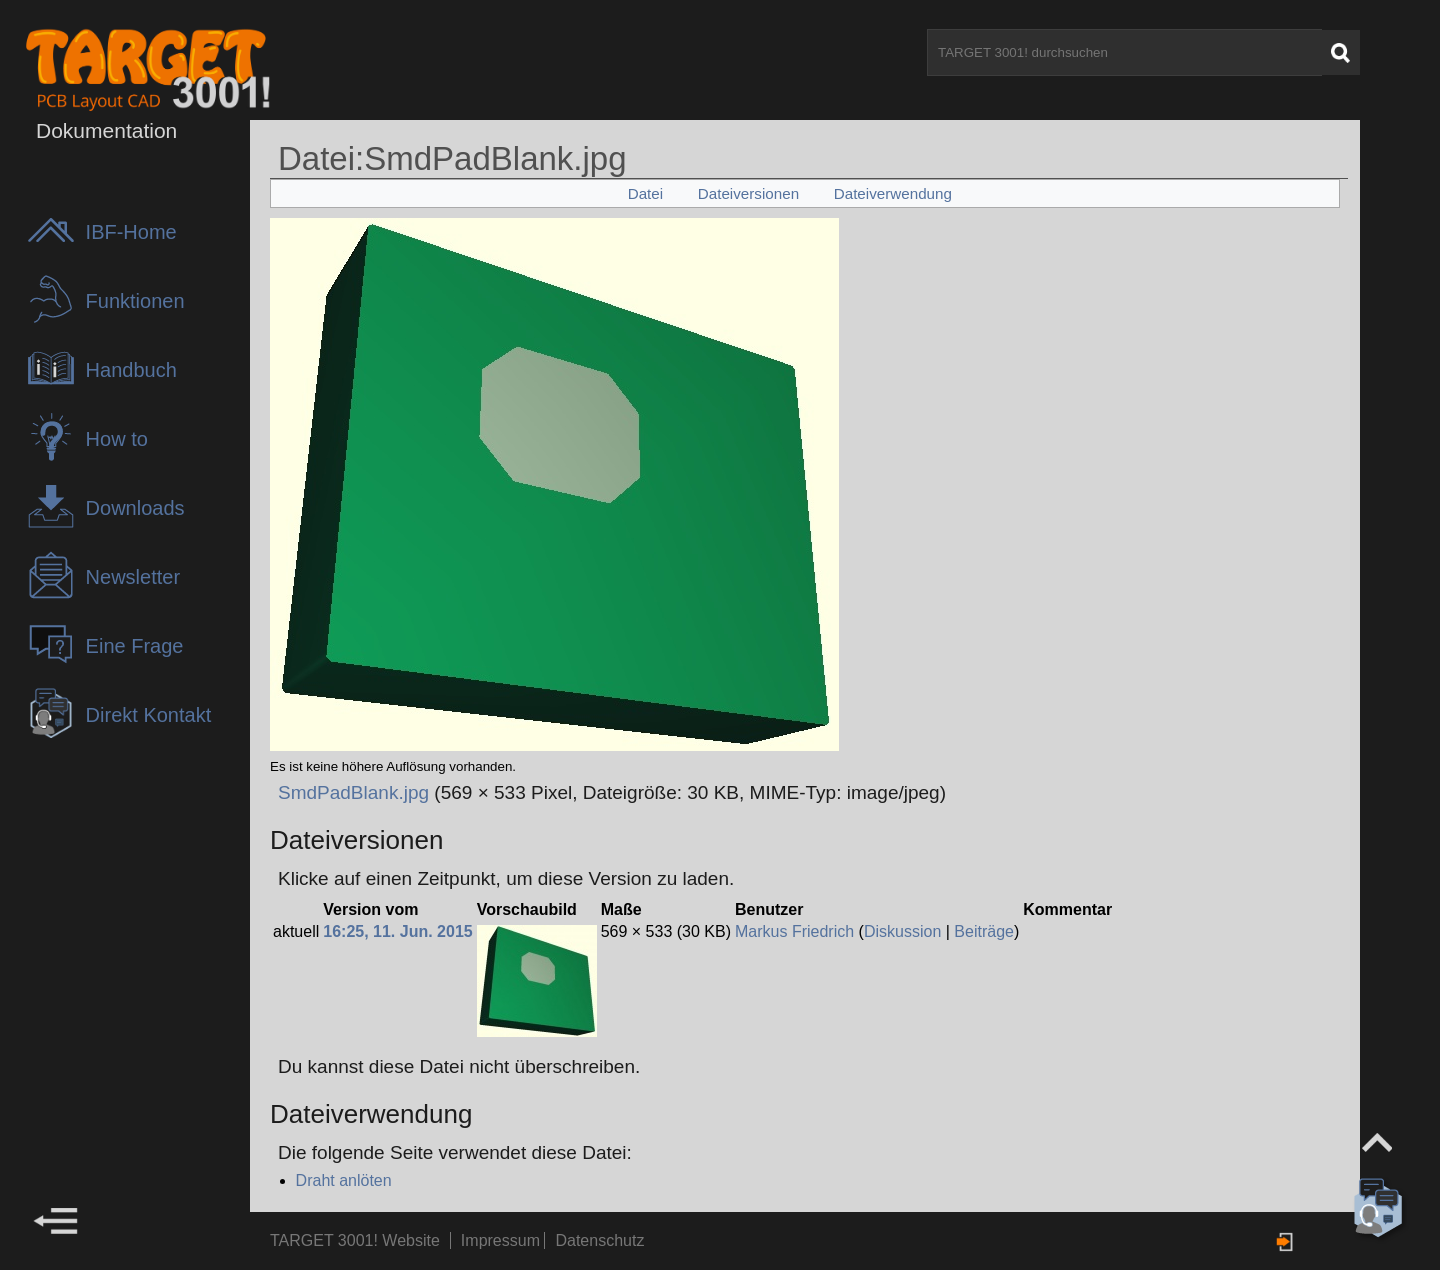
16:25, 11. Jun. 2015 (397, 931)
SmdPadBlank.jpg (353, 792)
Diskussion (902, 931)
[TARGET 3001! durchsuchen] (1124, 52)
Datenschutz (599, 1240)
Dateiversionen (748, 193)
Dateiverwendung (893, 193)
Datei (645, 193)
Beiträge (984, 931)
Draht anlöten (344, 1180)
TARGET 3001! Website (355, 1240)
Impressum (503, 1240)
